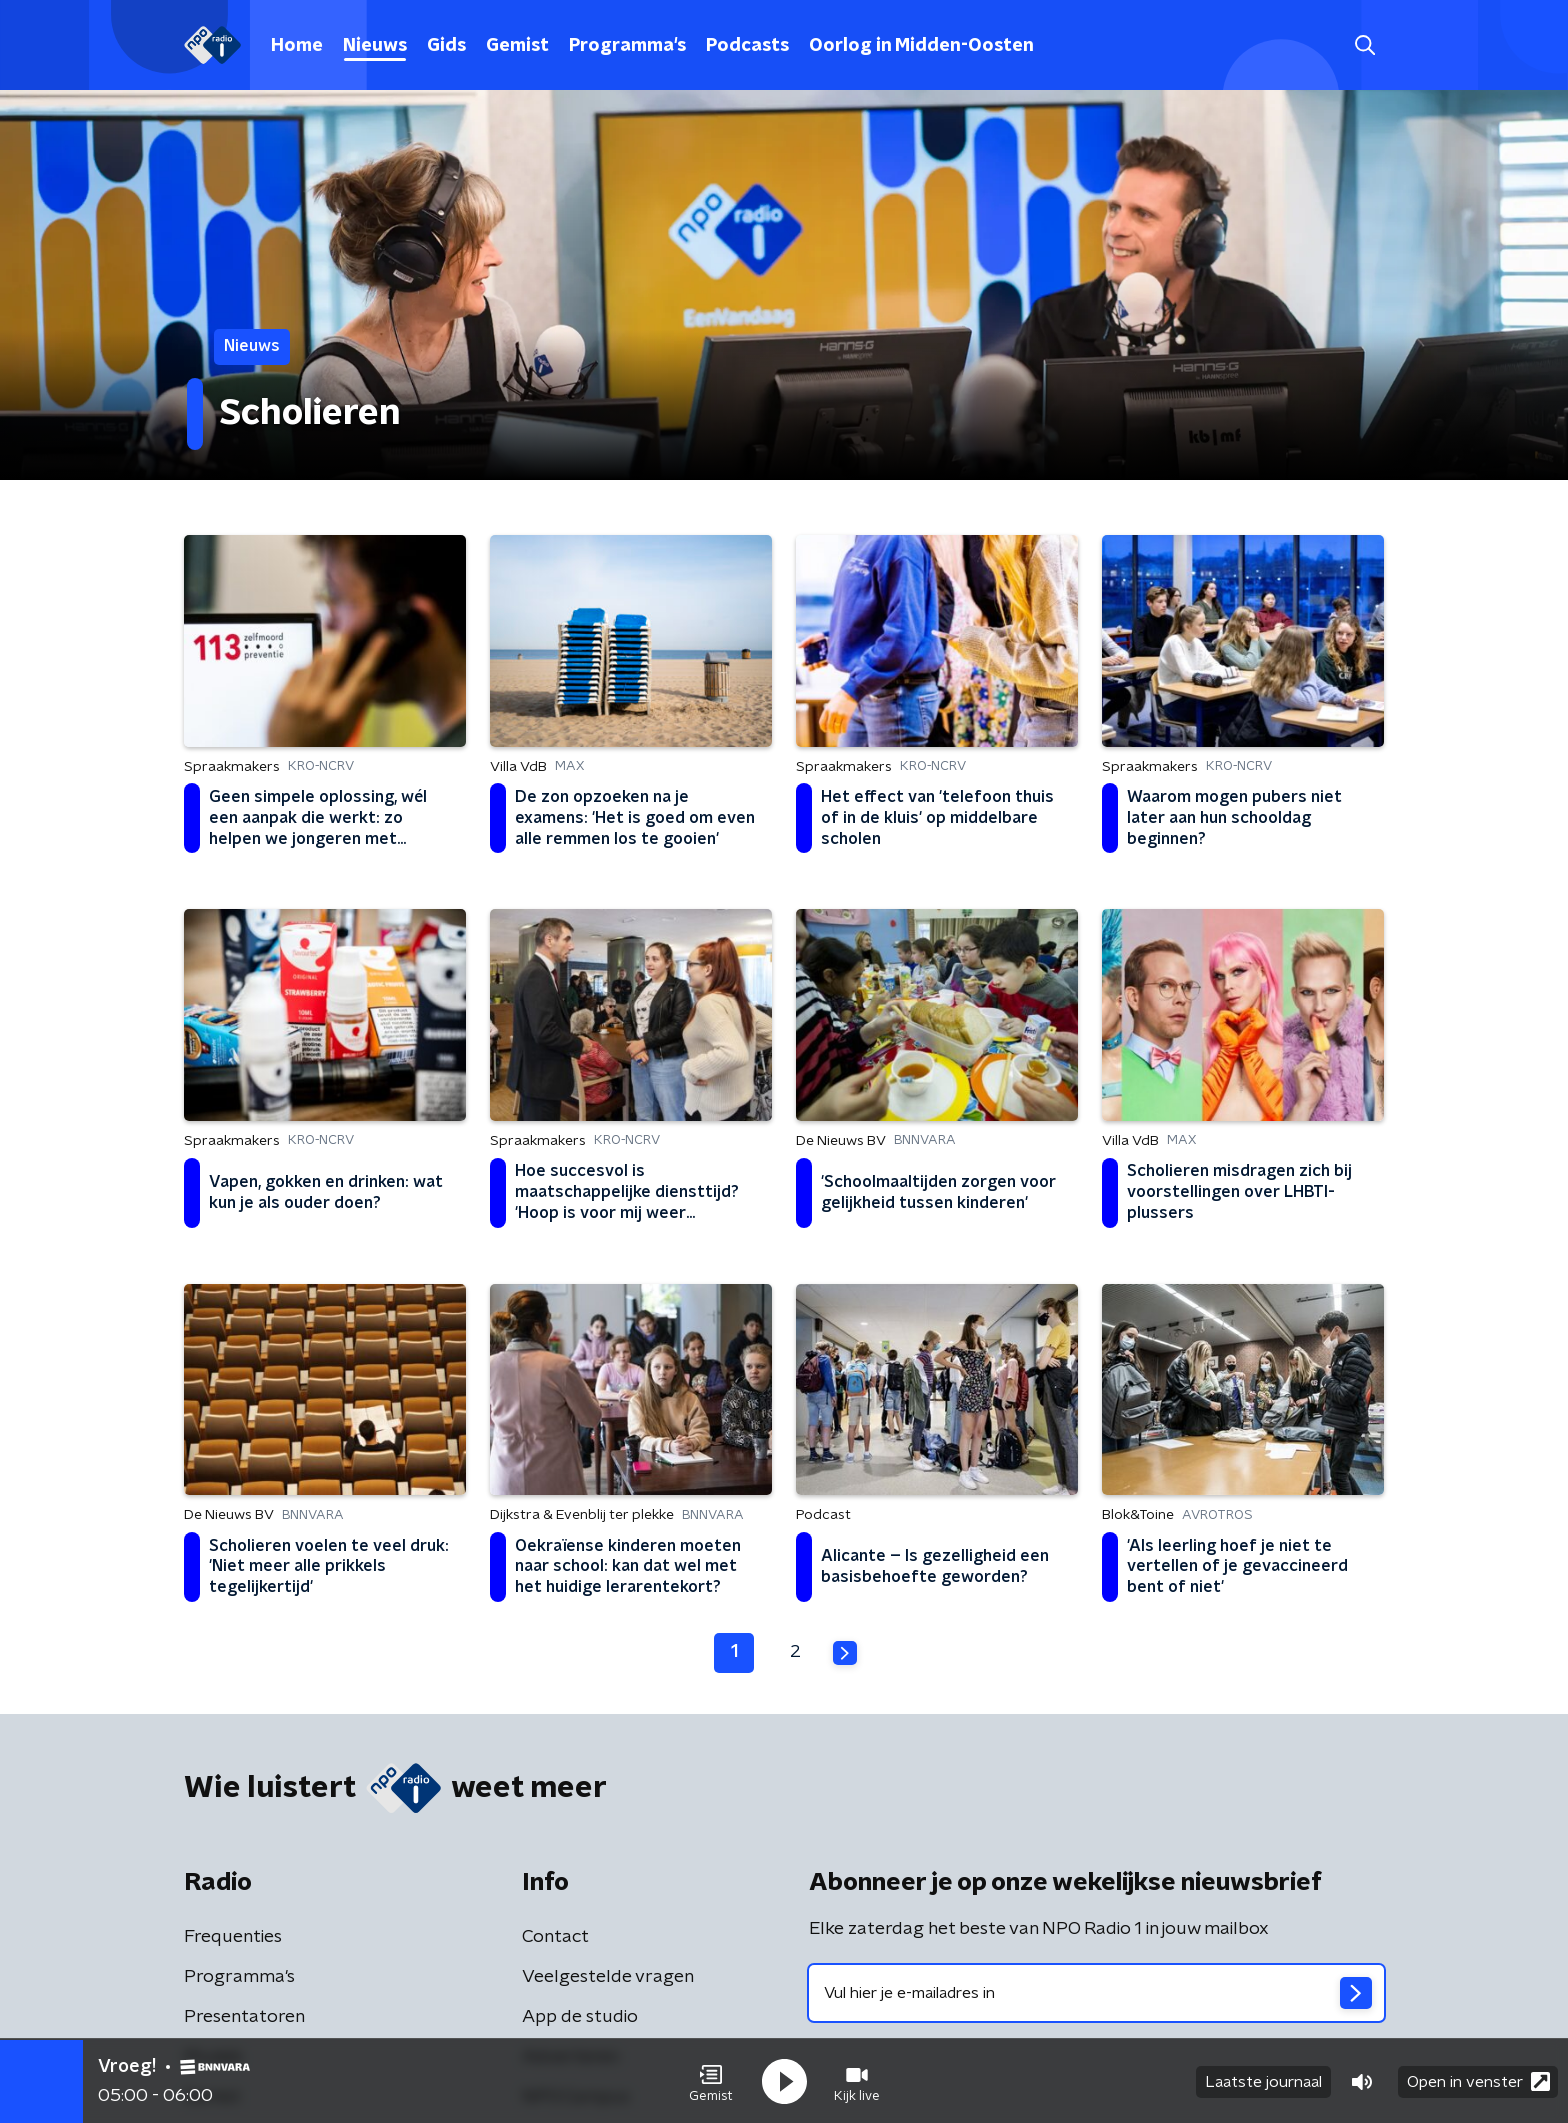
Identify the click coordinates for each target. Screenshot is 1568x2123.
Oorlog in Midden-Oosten (921, 46)
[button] (711, 2081)
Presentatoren (244, 2017)
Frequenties (233, 1937)
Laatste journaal (1263, 2081)
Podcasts (747, 46)
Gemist (517, 46)
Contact (555, 1937)
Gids (446, 46)
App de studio (580, 2017)
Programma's (627, 46)
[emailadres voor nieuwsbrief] (1096, 1993)
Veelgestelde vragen (608, 1977)
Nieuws (375, 46)
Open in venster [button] (1478, 2080)
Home (297, 46)
